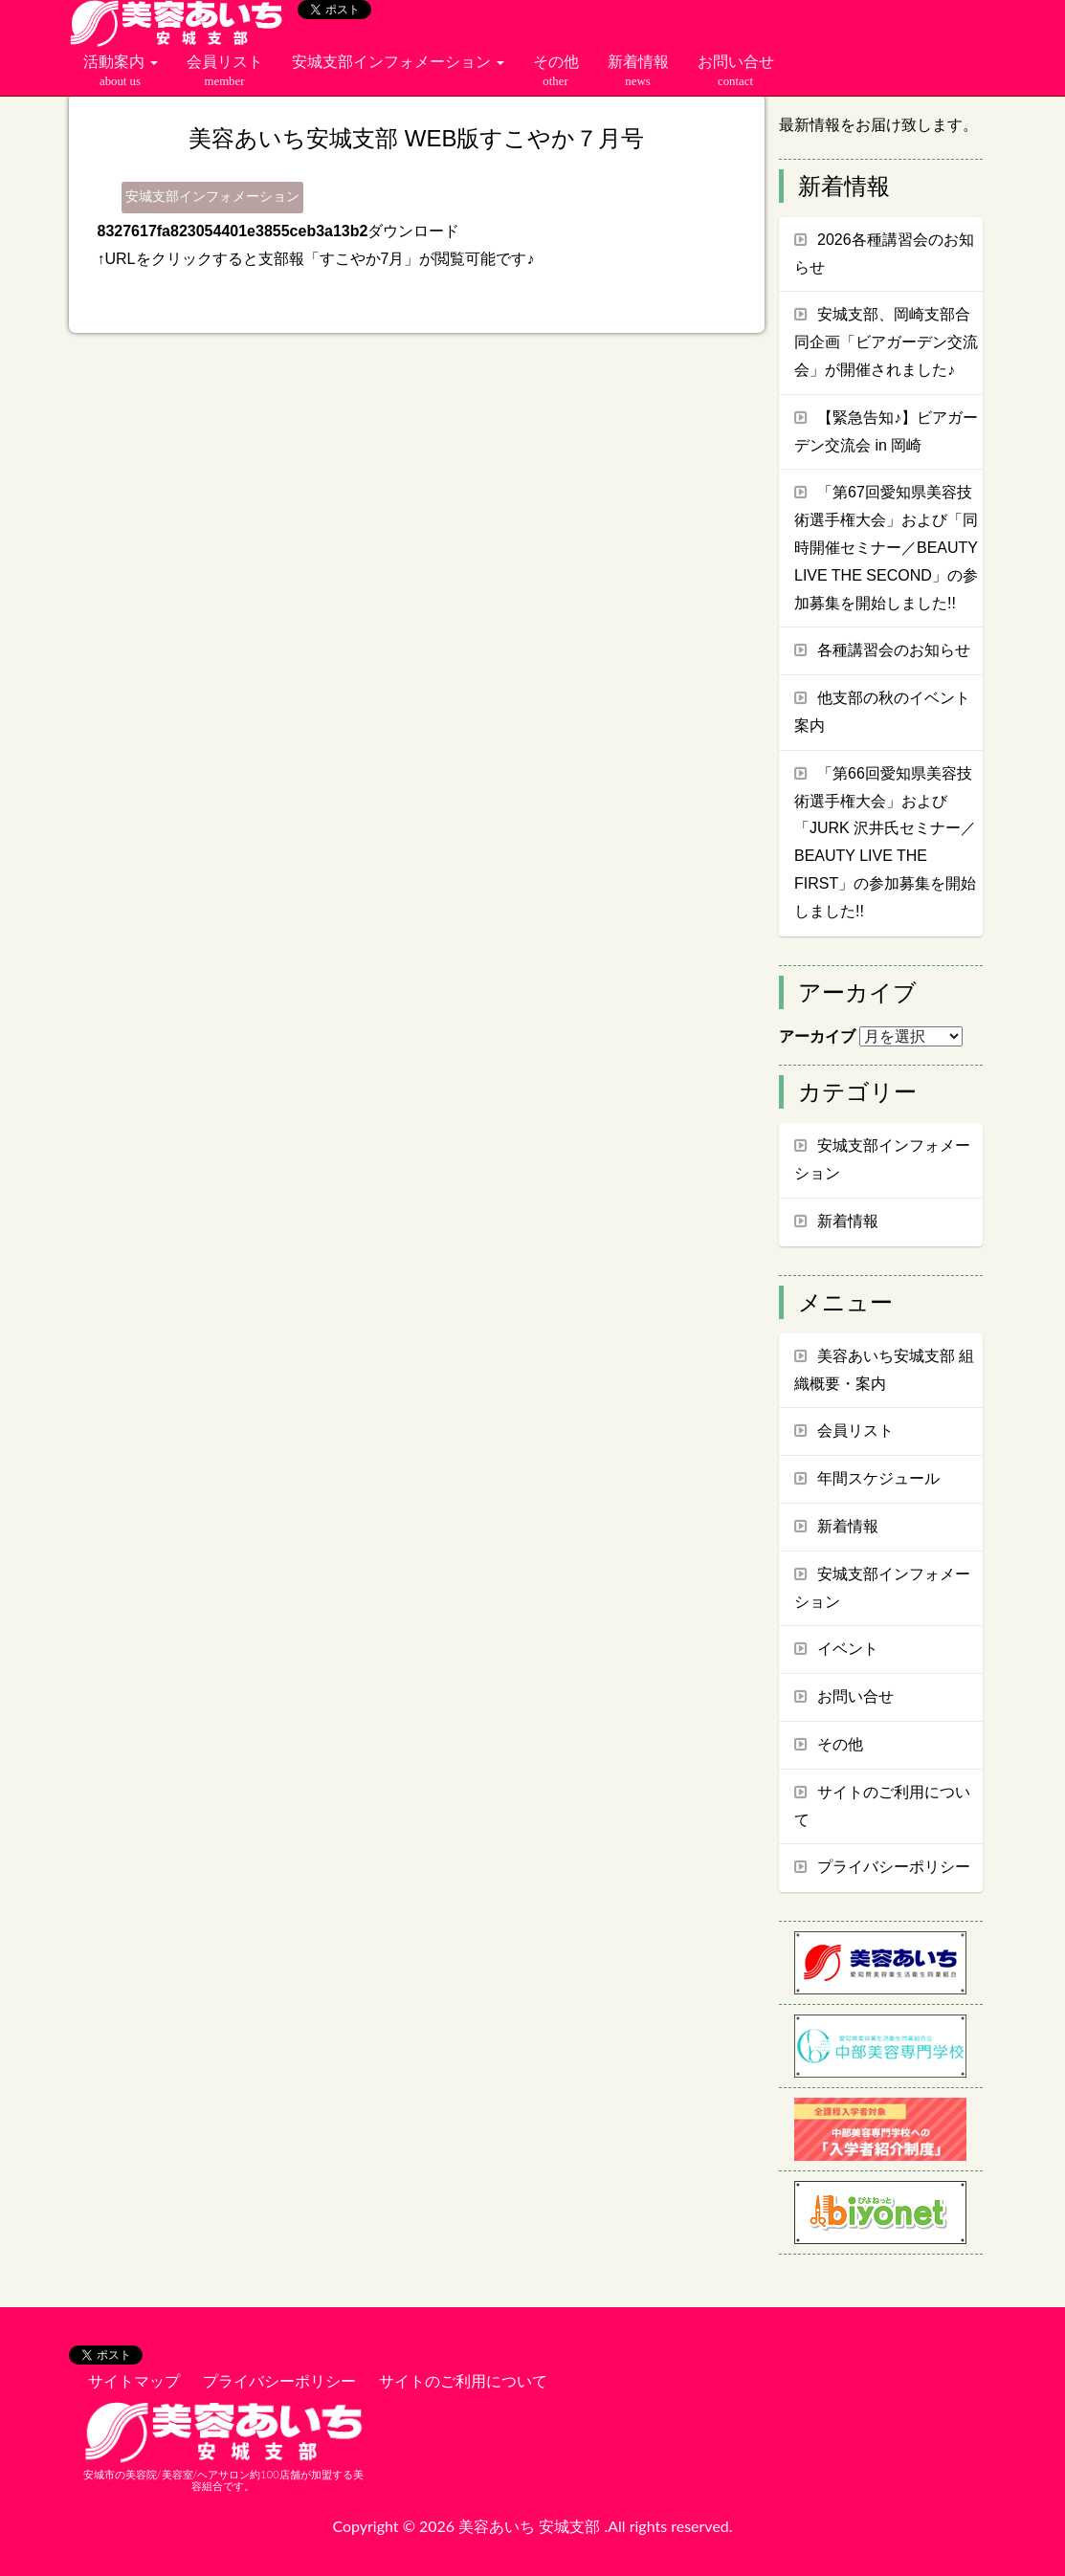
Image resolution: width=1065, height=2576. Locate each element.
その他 (556, 72)
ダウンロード (413, 231)
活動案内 (120, 72)
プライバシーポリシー (279, 2380)
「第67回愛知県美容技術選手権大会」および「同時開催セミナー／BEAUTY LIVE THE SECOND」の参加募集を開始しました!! (886, 547)
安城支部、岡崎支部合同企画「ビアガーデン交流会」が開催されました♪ (886, 342)
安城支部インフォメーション (398, 62)
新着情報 (638, 72)
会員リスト (225, 72)
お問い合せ (736, 72)
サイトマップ (134, 2380)
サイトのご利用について (463, 2380)
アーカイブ (817, 1036)
